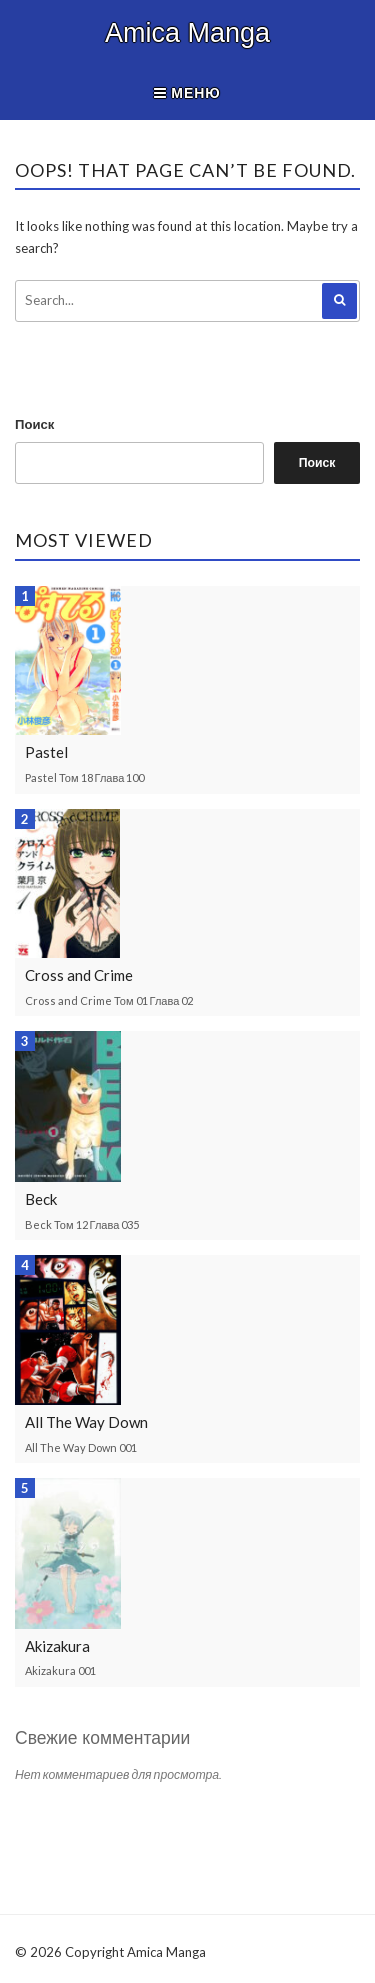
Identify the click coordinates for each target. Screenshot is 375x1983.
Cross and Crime (79, 975)
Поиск (34, 424)
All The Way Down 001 (81, 1447)
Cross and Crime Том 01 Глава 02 (109, 1000)
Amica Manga (187, 33)
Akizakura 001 (60, 1670)
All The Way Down (86, 1422)
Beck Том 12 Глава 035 (82, 1224)
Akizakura (57, 1646)
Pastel (46, 752)
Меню (187, 92)
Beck (41, 1199)
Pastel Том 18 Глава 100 (84, 777)
